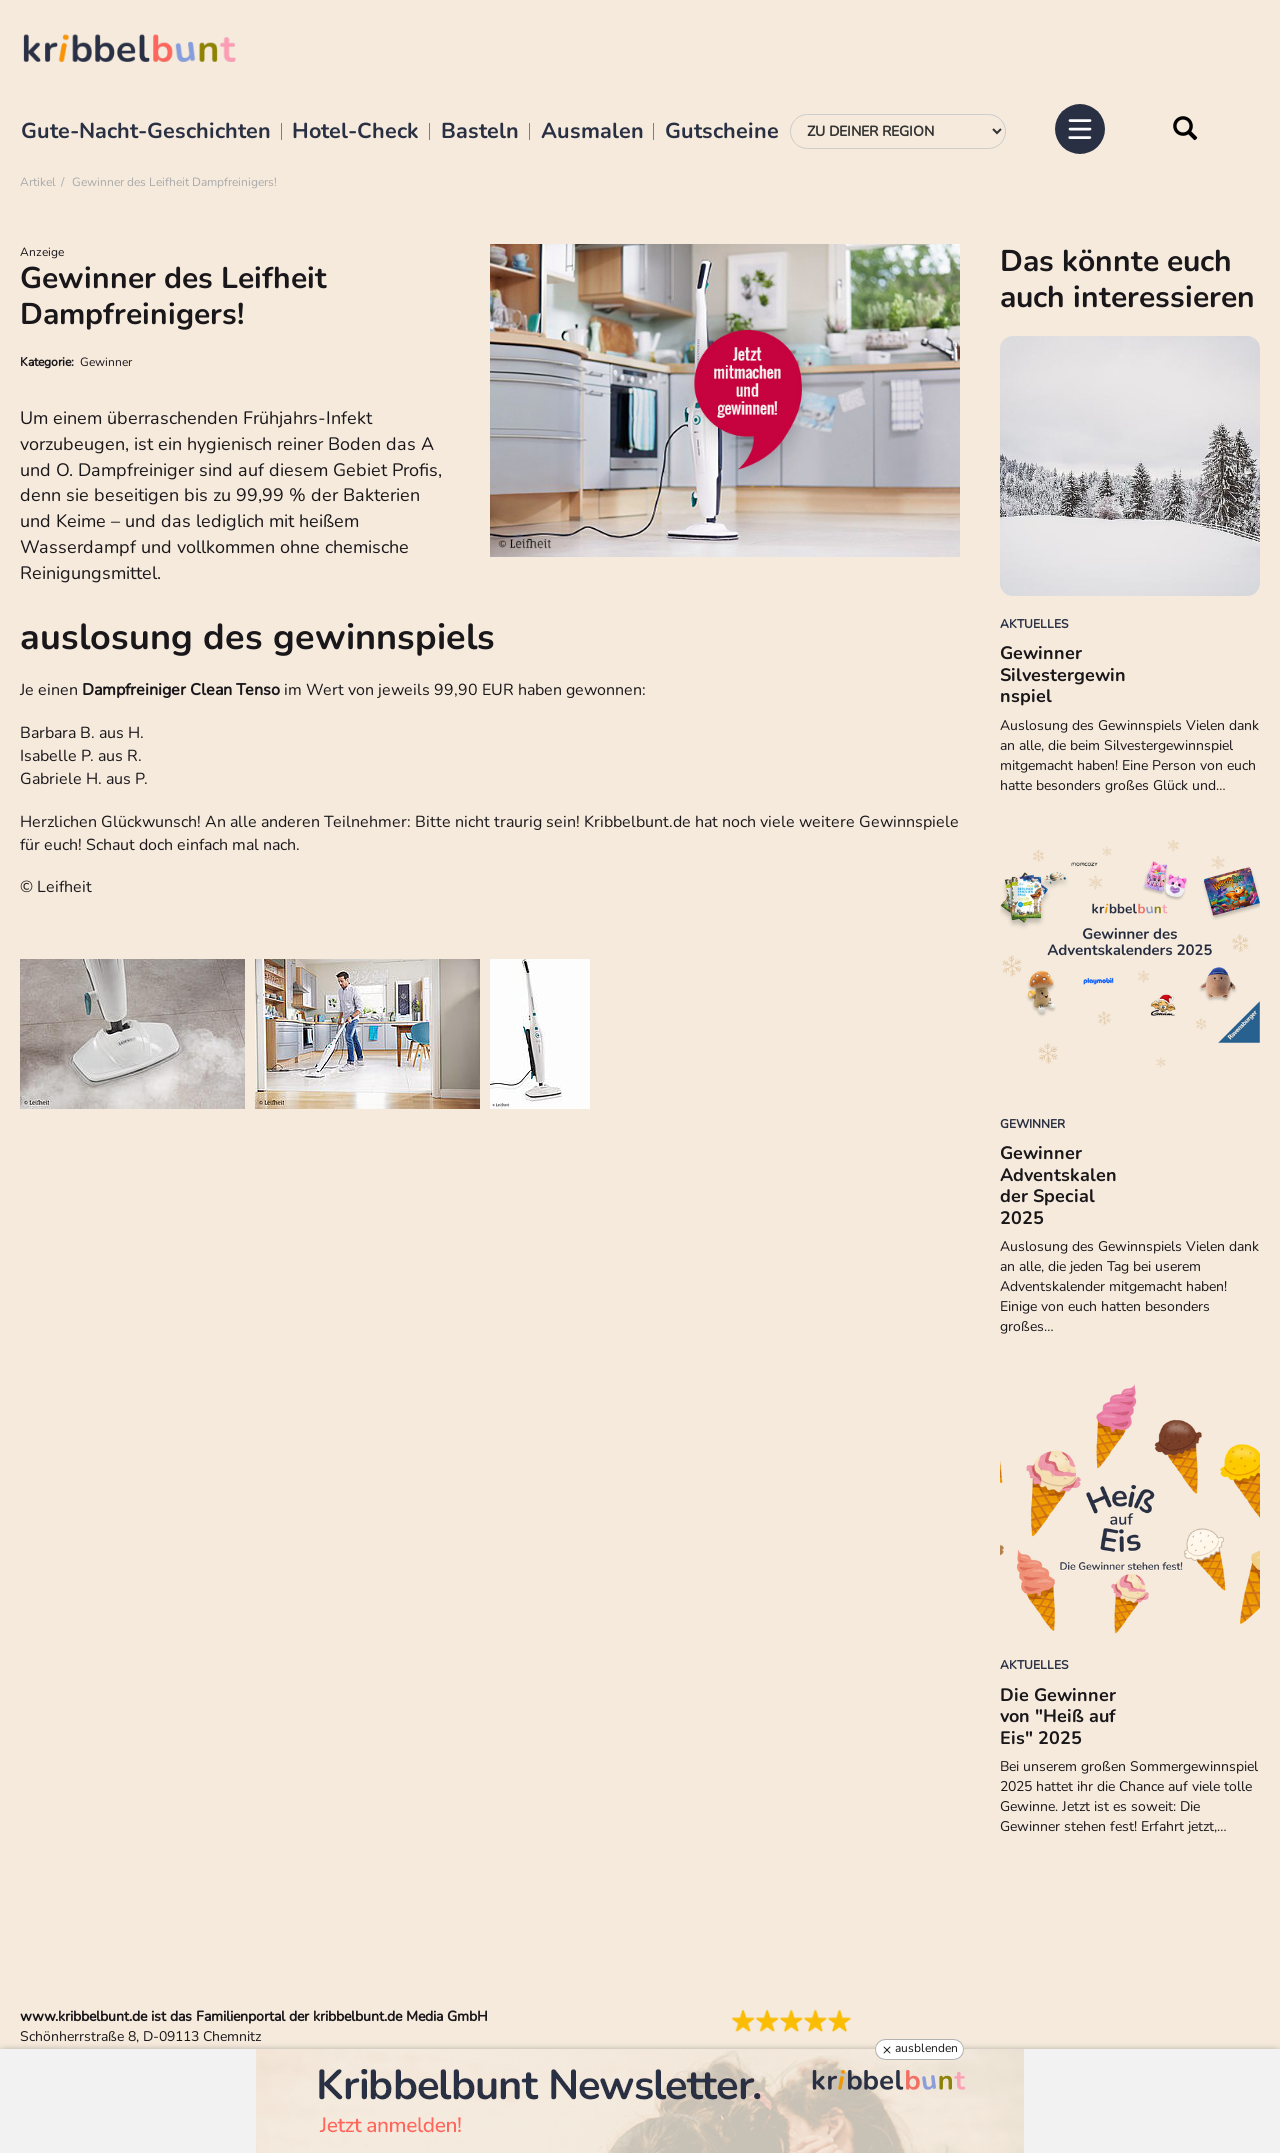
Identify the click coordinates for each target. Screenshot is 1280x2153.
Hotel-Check (355, 132)
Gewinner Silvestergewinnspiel (1063, 674)
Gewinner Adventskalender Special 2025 (1058, 1185)
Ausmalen (592, 132)
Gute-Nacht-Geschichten (146, 132)
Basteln (480, 132)
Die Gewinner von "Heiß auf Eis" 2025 (1058, 1716)
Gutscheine (722, 132)
